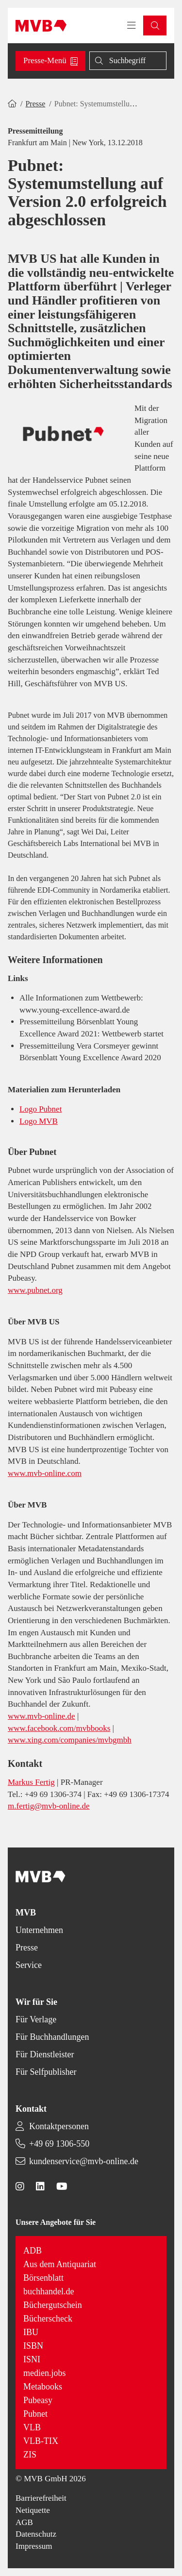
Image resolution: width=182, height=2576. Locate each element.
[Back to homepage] (41, 26)
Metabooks (42, 2386)
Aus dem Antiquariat (59, 2264)
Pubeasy (37, 2400)
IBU (30, 2332)
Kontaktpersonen (59, 2126)
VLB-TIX (40, 2441)
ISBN (33, 2346)
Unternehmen (39, 1930)
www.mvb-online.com (45, 1473)
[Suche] (127, 60)
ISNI (31, 2359)
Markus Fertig (31, 1782)
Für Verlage (36, 2019)
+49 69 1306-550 (59, 2144)
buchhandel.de (48, 2291)
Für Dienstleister (45, 2054)
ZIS (29, 2454)
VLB (32, 2427)
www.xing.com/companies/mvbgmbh (70, 1740)
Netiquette (33, 2510)
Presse (35, 104)
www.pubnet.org (35, 1290)
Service (29, 1965)
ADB (32, 2250)
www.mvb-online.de (41, 1716)
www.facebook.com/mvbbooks (59, 1728)
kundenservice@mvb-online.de (83, 2161)
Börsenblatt (43, 2278)
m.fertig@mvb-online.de (49, 1806)
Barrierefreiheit (41, 2498)
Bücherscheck (47, 2318)
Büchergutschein (52, 2305)
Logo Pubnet (40, 1109)
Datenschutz (36, 2534)
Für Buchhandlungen (52, 2037)
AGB (24, 2522)
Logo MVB (38, 1121)
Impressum (34, 2546)
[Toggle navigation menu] (131, 25)
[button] (154, 25)
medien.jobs (44, 2373)
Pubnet (35, 2414)
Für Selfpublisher (46, 2072)
